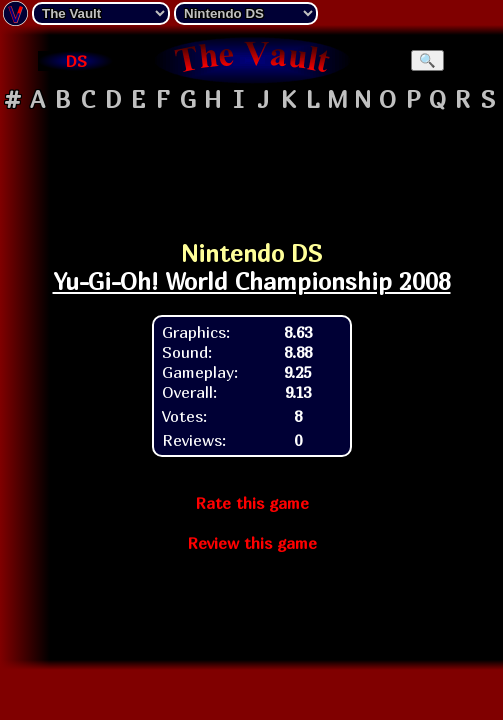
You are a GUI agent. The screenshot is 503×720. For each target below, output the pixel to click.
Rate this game (252, 503)
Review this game (252, 543)
